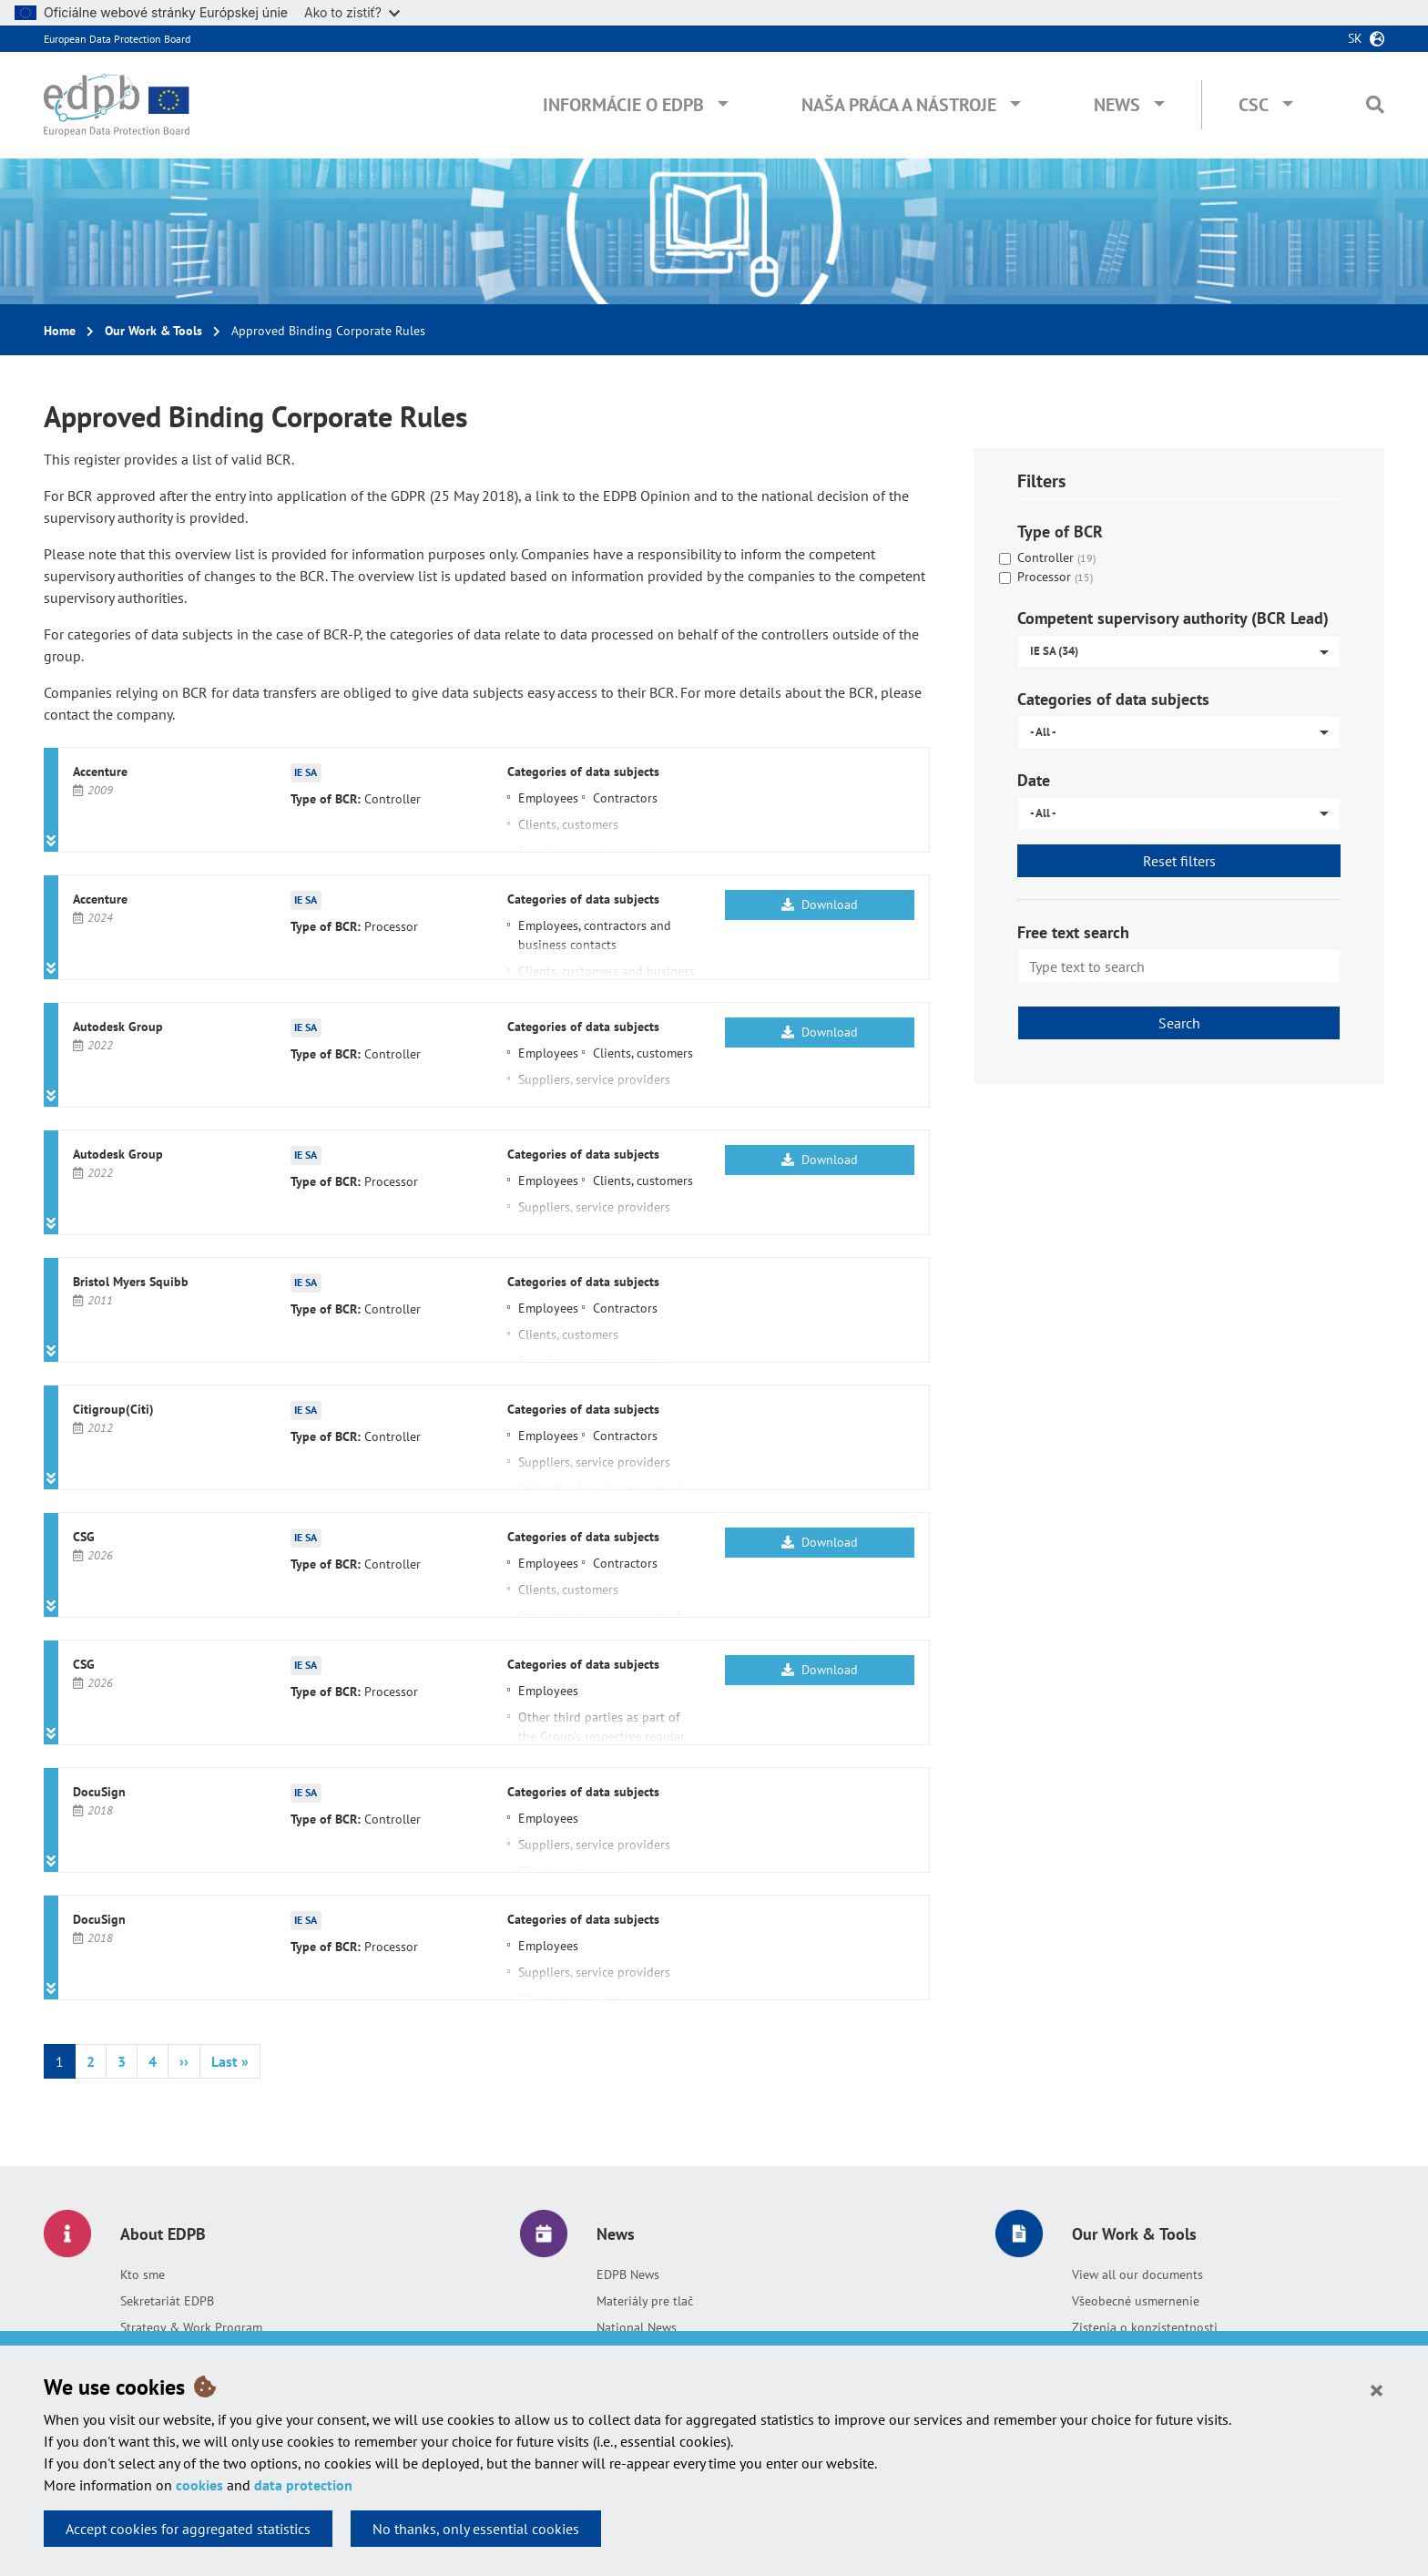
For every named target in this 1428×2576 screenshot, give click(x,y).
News (1117, 105)
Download (819, 904)
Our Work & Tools (153, 330)
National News (637, 2327)
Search (1179, 1023)
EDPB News (628, 2274)
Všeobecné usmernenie (1135, 2301)
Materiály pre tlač (645, 2301)
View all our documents (1137, 2274)
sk (1355, 38)
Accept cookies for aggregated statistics (188, 2529)
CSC (1254, 105)
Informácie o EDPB (623, 105)
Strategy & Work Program (191, 2327)
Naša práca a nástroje (898, 105)
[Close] (1376, 2389)
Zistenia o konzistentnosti (1145, 2327)
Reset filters (1179, 861)
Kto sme (142, 2274)
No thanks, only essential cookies (475, 2529)
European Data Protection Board (117, 39)
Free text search (1073, 932)
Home (60, 330)
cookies (199, 2485)
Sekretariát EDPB (167, 2301)
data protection (303, 2485)
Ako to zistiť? (352, 12)
